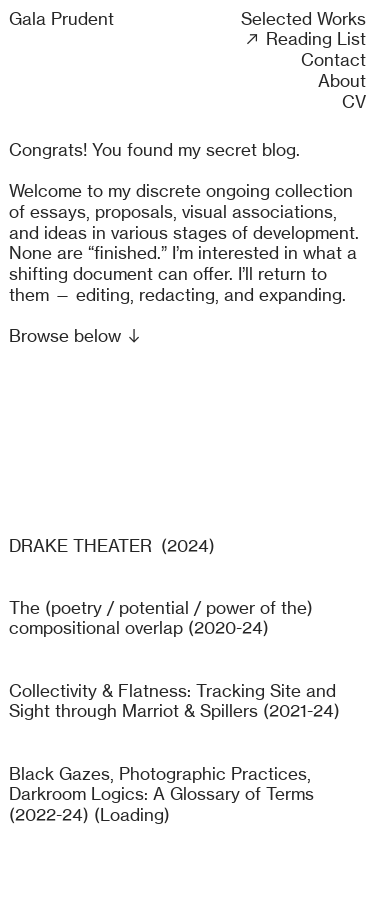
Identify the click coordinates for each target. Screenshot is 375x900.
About (342, 80)
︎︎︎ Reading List (304, 38)
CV (354, 101)
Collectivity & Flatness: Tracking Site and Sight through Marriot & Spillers (172, 701)
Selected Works (303, 18)
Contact (333, 59)
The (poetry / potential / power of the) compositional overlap (161, 618)
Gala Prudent (61, 18)
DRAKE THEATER (80, 545)
